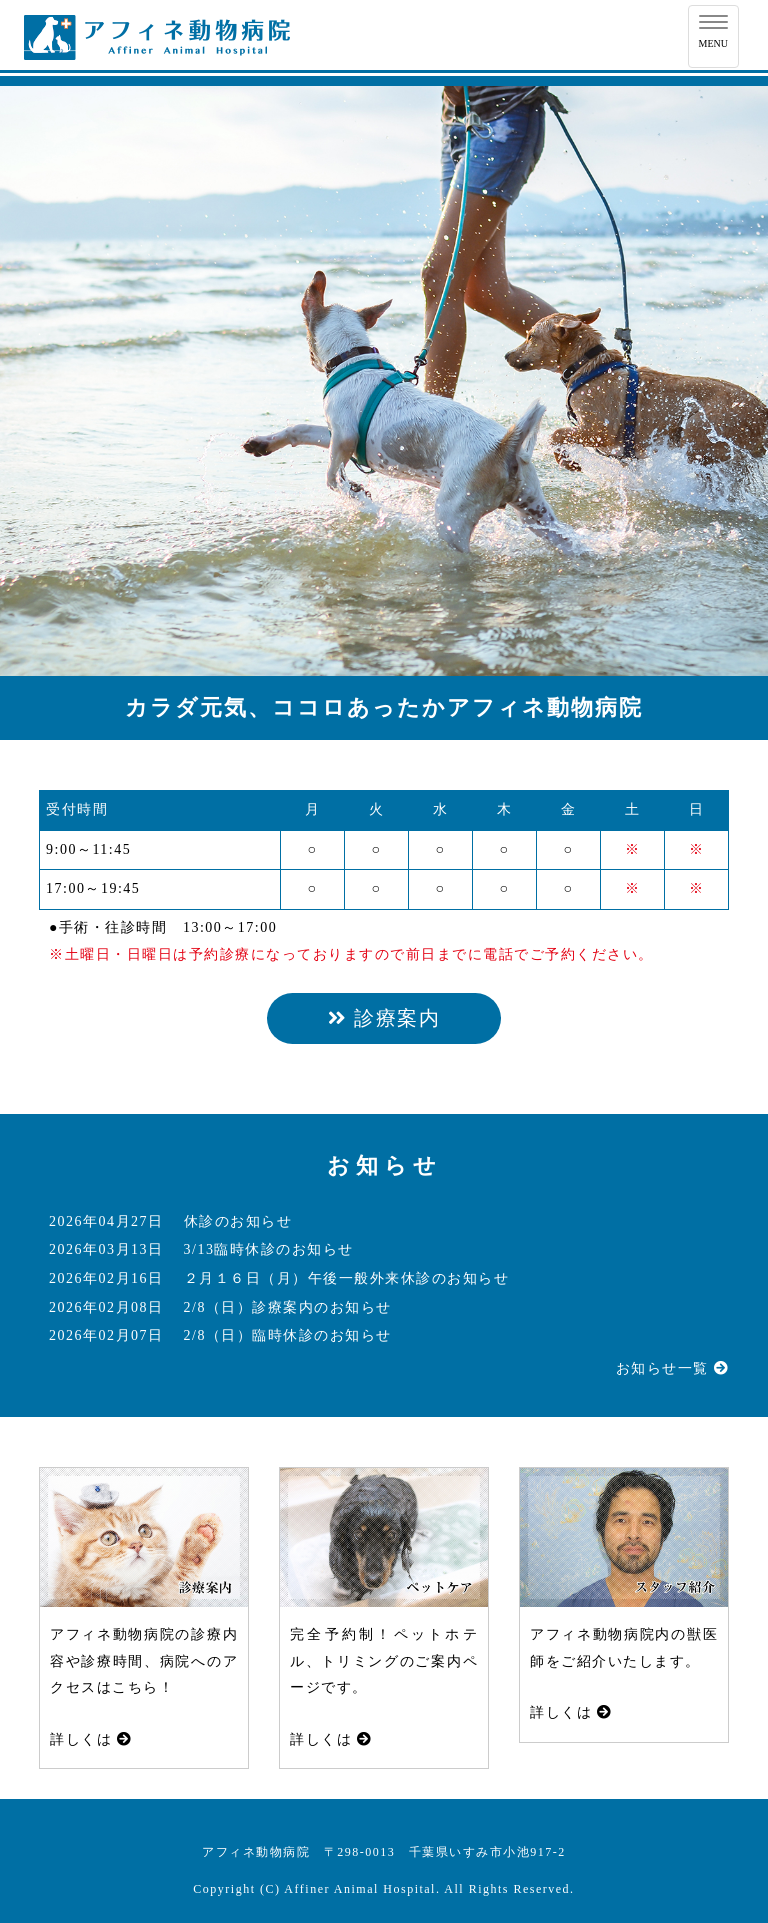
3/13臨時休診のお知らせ (269, 1249)
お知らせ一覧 (673, 1368)
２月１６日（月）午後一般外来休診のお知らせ (347, 1278)
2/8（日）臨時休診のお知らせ (288, 1335)
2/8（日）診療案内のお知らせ (288, 1307)
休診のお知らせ (238, 1221)
